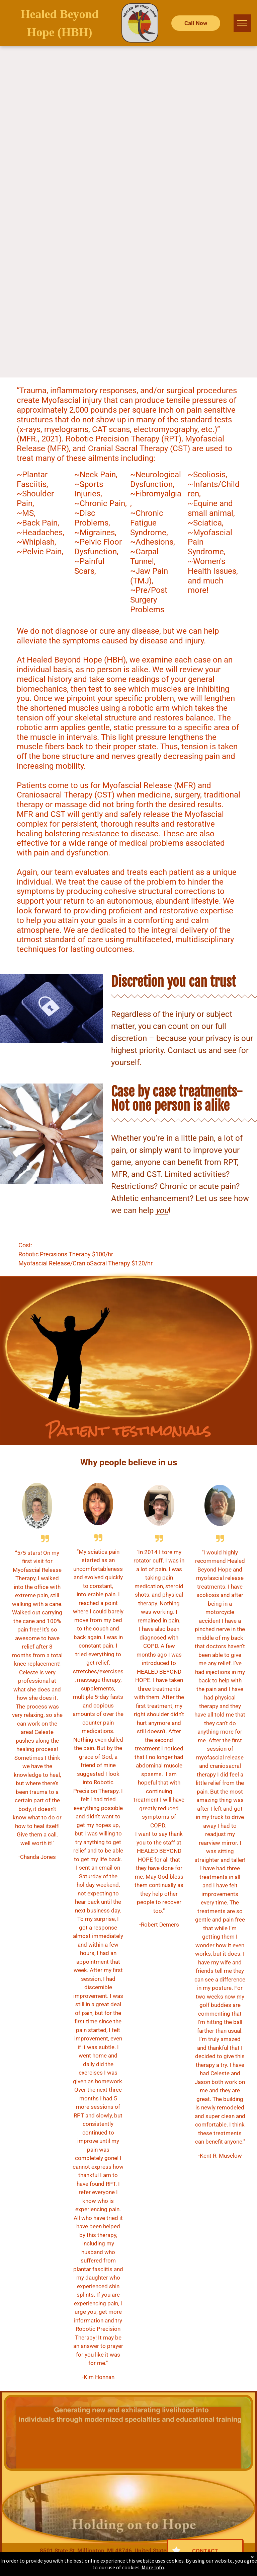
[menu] (242, 23)
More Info (153, 2567)
